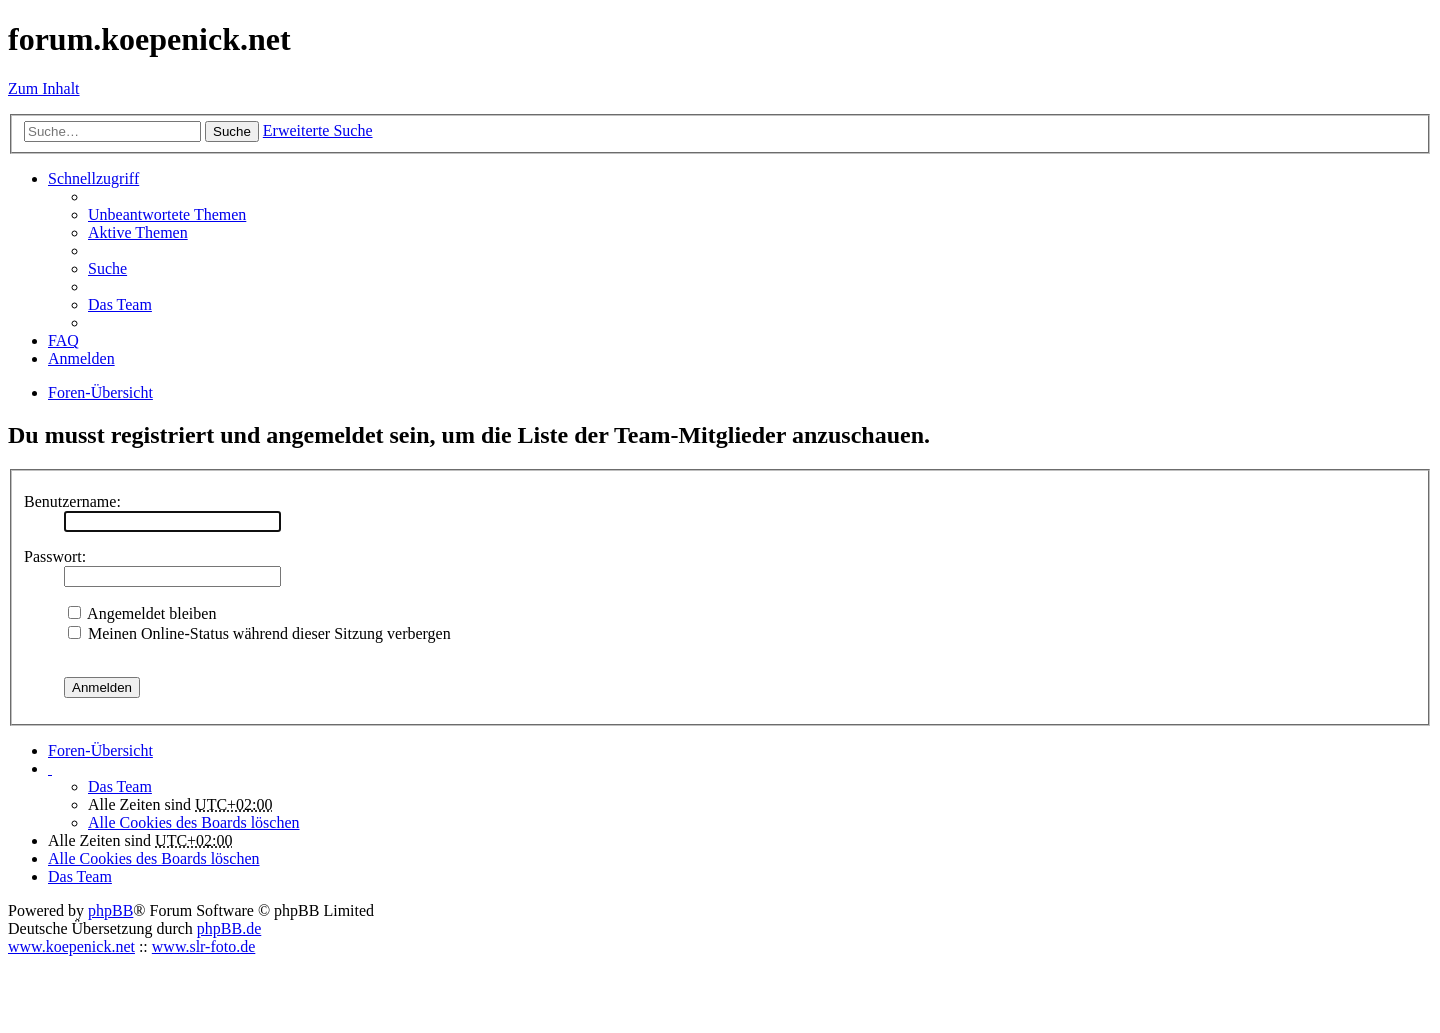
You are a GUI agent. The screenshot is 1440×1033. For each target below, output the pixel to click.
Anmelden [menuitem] (81, 358)
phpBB (110, 910)
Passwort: (55, 556)
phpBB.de (229, 928)
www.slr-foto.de (204, 946)
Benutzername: (72, 501)
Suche (232, 131)
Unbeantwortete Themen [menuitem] (167, 214)
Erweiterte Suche (318, 130)
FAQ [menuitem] (63, 340)
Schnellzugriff (93, 178)
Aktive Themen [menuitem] (138, 232)
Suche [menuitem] (107, 268)
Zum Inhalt (44, 88)
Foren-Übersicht (100, 750)
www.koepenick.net (71, 946)
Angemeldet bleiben (142, 613)
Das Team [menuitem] (120, 304)
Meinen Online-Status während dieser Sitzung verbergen (259, 633)
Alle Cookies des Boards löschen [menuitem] (194, 822)
